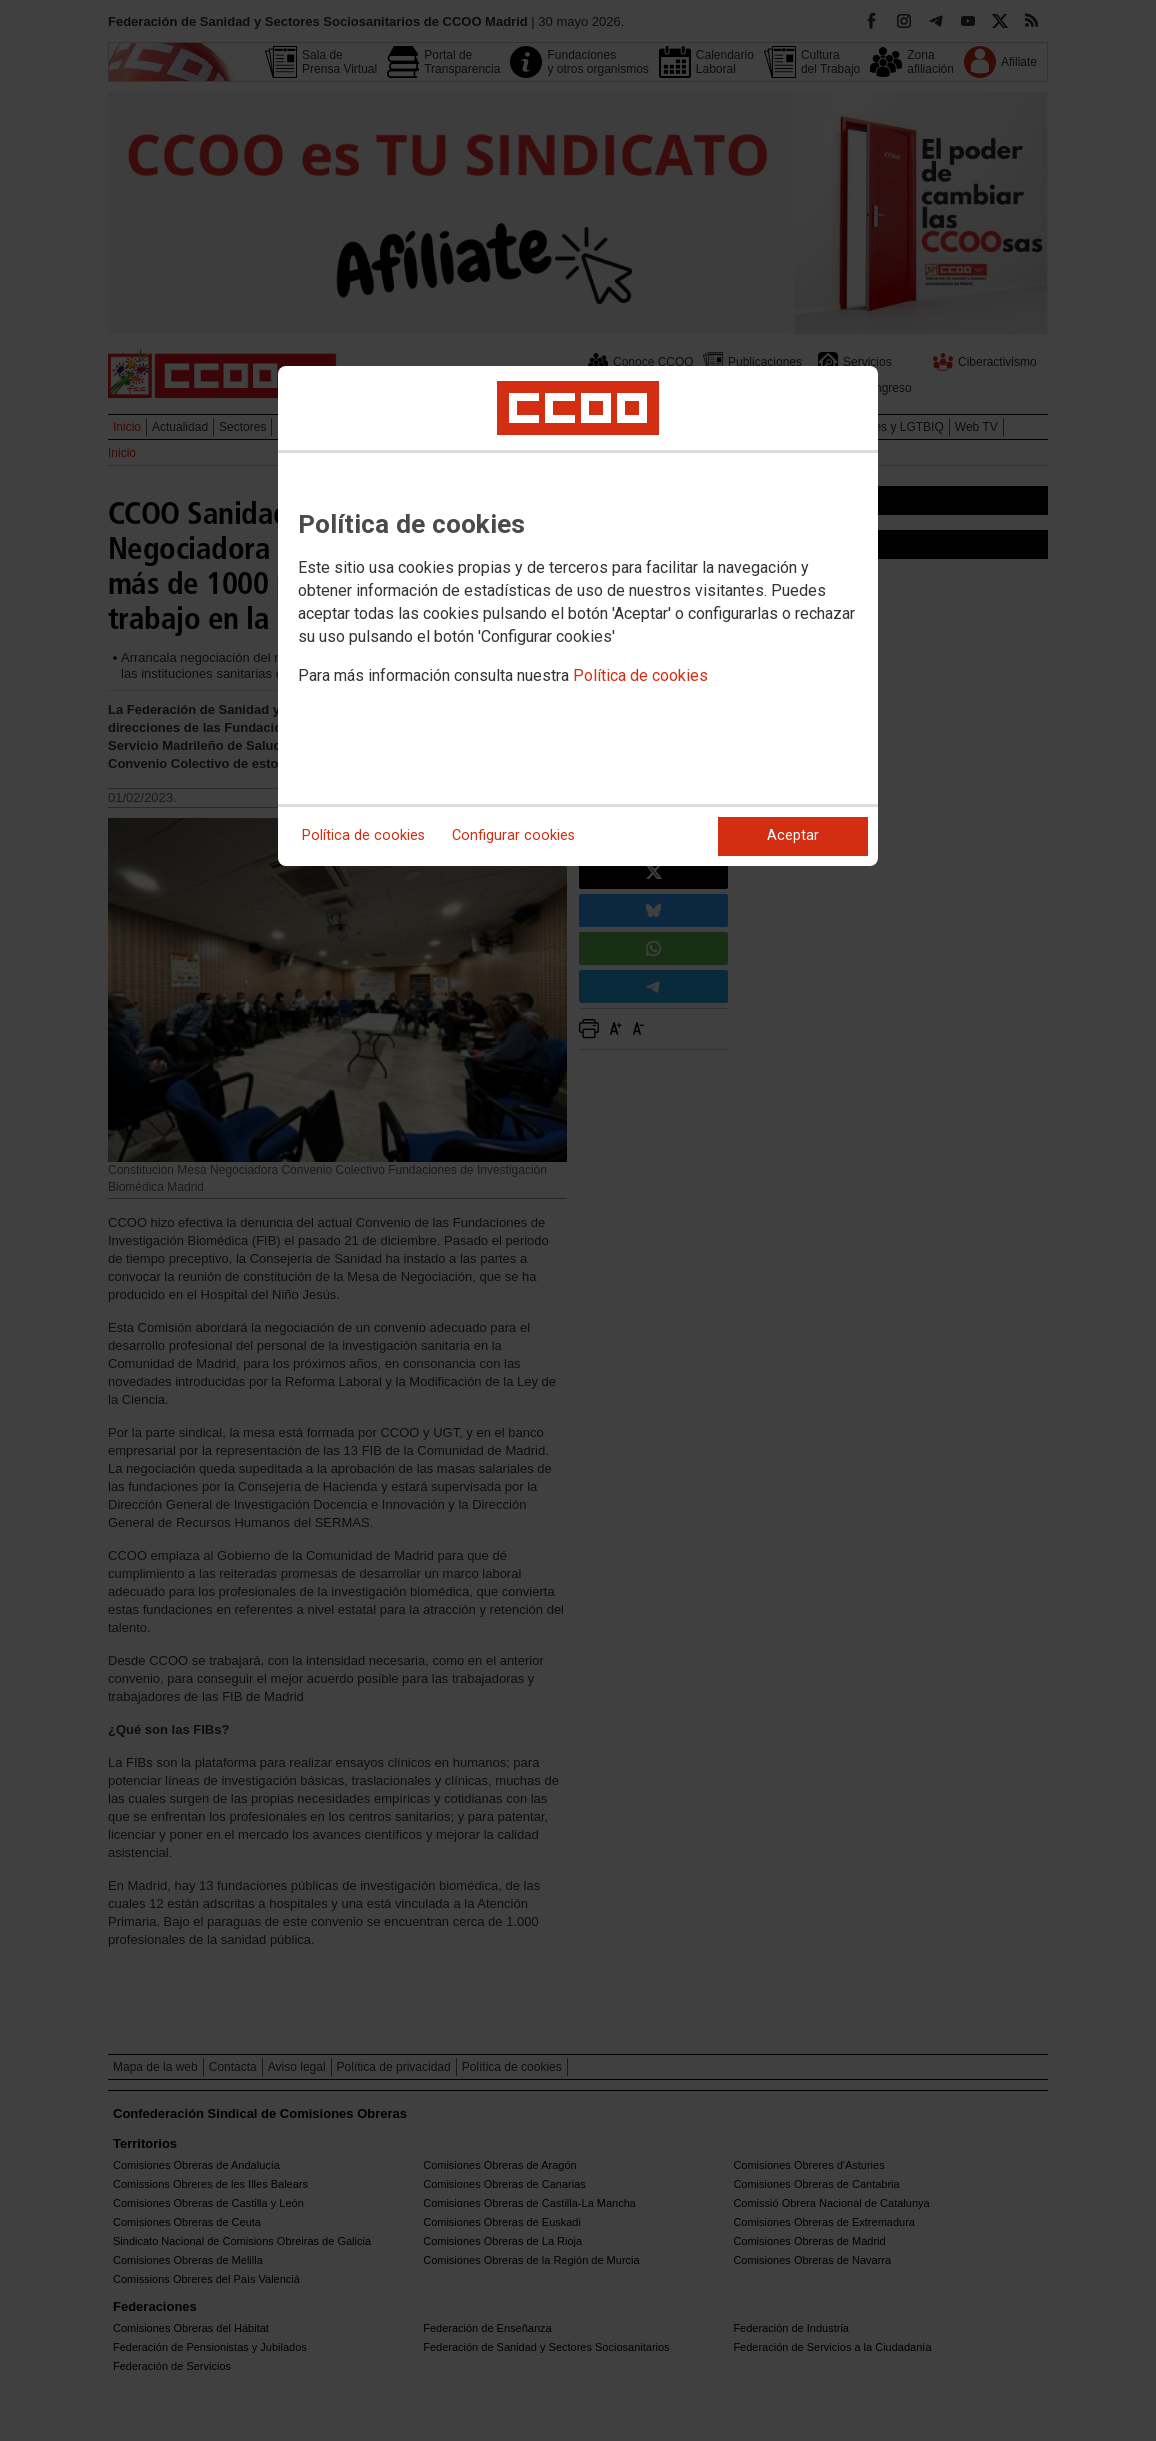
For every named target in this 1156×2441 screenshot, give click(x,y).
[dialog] (578, 616)
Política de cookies (640, 675)
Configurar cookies (513, 835)
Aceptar (793, 835)
